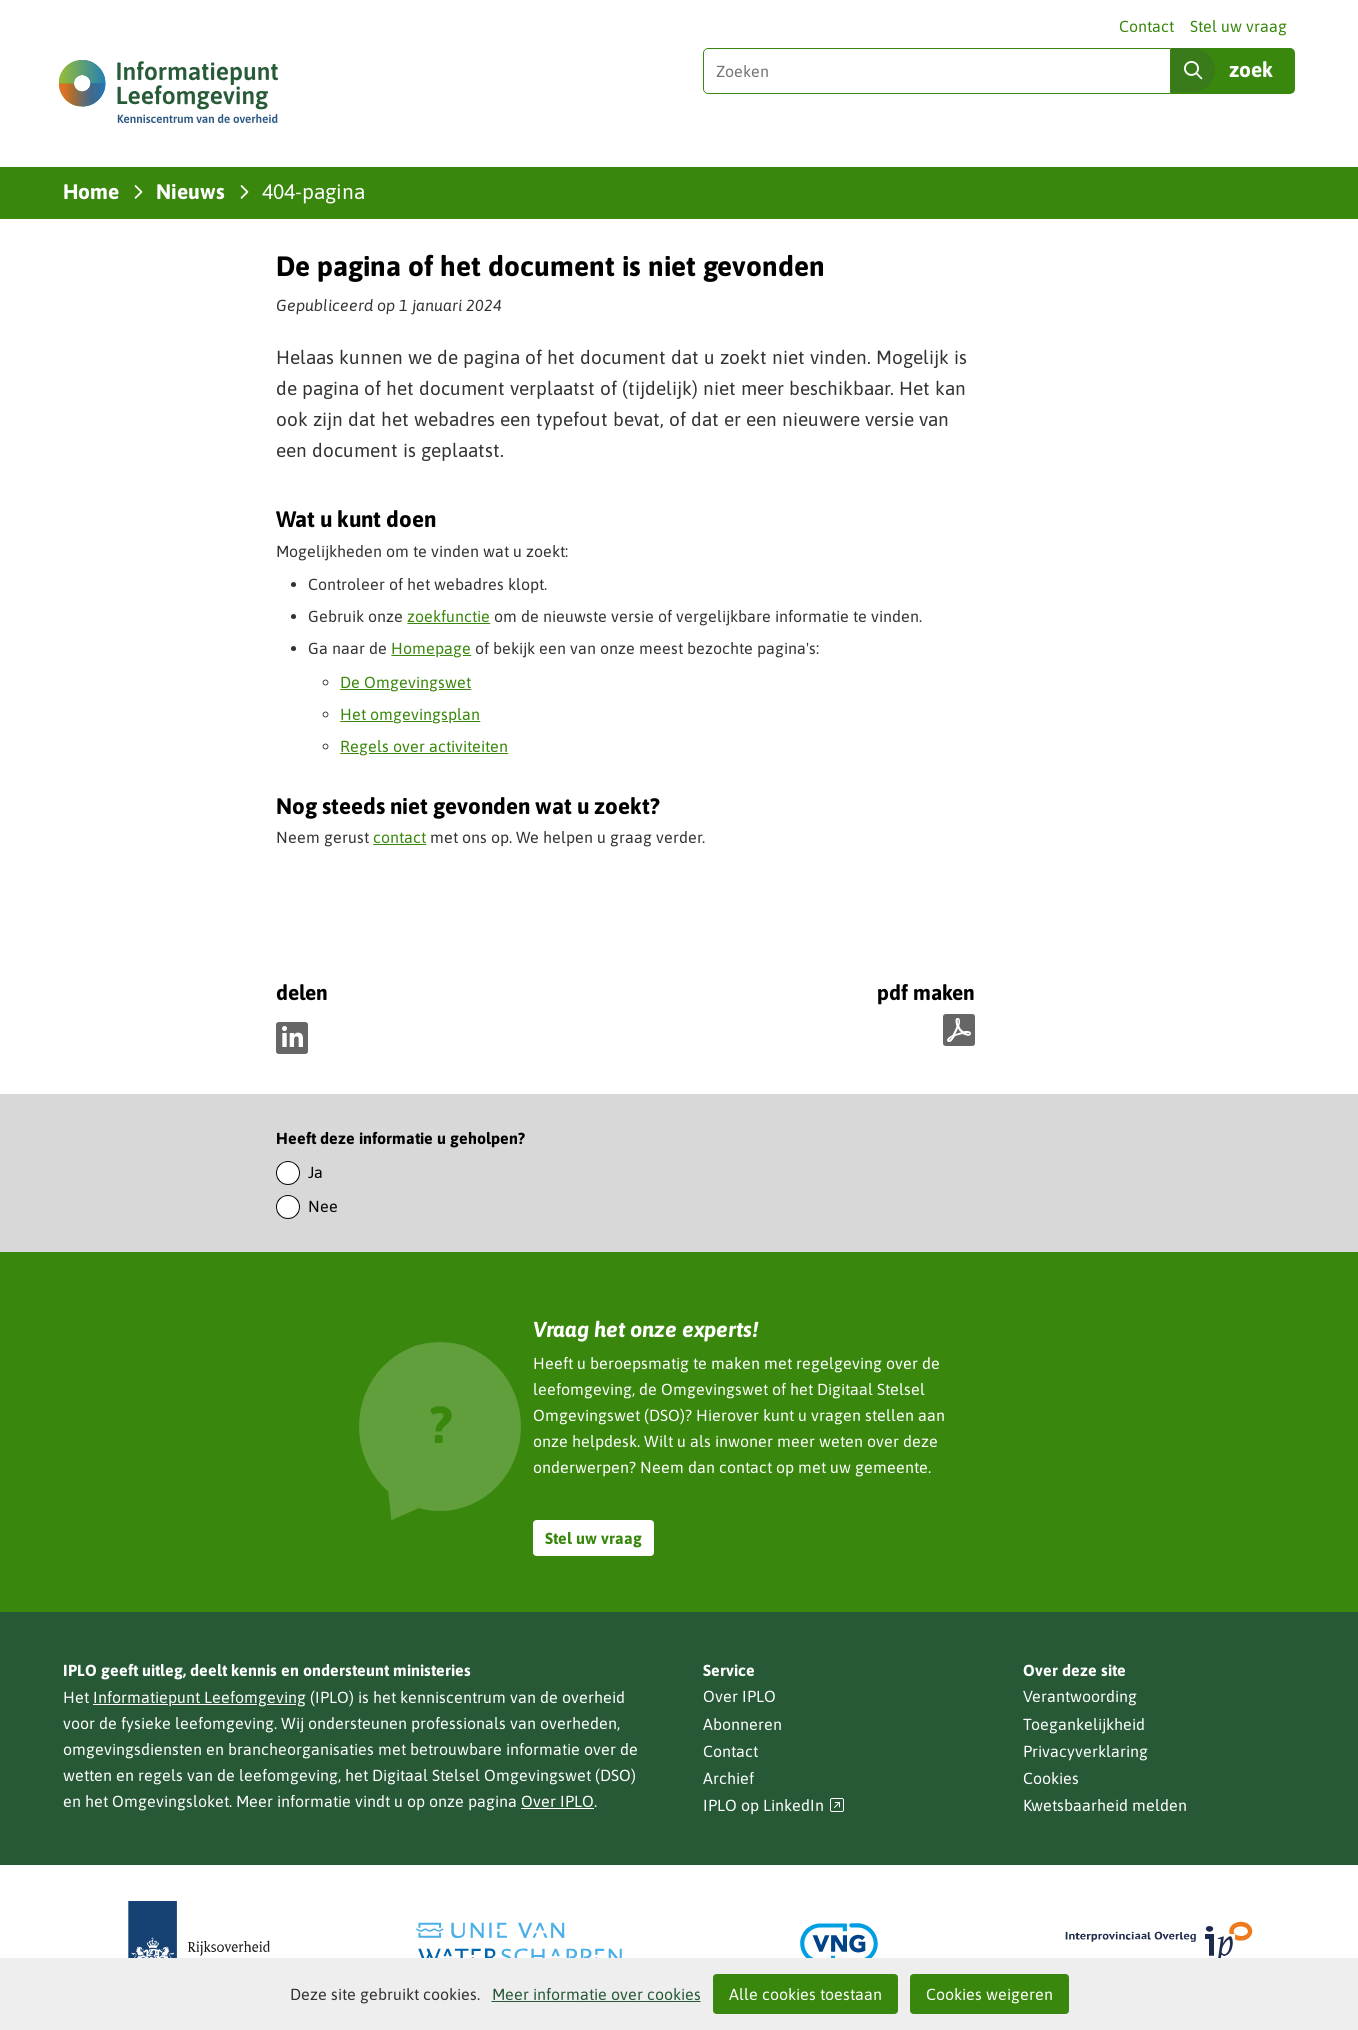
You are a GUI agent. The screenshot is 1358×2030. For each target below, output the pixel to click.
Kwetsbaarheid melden (1105, 1805)
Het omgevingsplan (410, 714)
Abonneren (742, 1724)
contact (399, 837)
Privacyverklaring (1085, 1751)
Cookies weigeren (989, 1994)
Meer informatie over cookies (596, 1994)
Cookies (1051, 1778)
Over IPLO (557, 1801)
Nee (323, 1206)
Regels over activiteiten (424, 746)
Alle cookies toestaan (805, 1994)
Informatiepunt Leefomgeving (199, 1697)
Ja (315, 1172)
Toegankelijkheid (1084, 1724)
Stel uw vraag (1238, 26)
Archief (728, 1778)
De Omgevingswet (405, 682)
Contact (1146, 26)
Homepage (431, 648)
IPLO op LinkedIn (774, 1805)
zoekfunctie (448, 616)
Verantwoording (1080, 1696)
